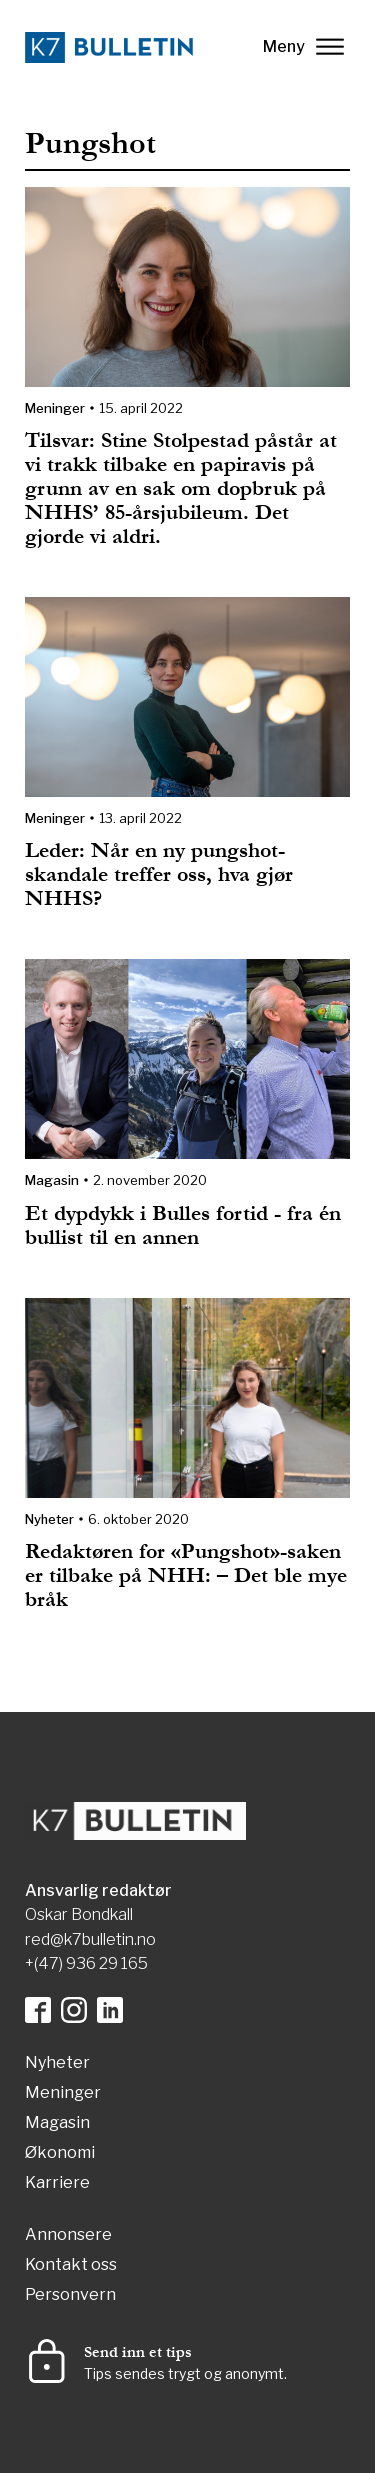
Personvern (70, 2295)
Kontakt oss (71, 2265)
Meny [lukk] (303, 46)
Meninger (55, 408)
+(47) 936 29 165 (86, 1963)
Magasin (52, 1180)
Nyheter (49, 1519)
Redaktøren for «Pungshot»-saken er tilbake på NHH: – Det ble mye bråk (186, 1575)
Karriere (57, 2183)
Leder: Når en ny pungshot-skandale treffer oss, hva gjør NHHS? (159, 874)
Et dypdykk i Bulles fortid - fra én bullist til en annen (183, 1225)
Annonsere (68, 2235)
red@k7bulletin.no (90, 1939)
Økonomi (60, 2153)
